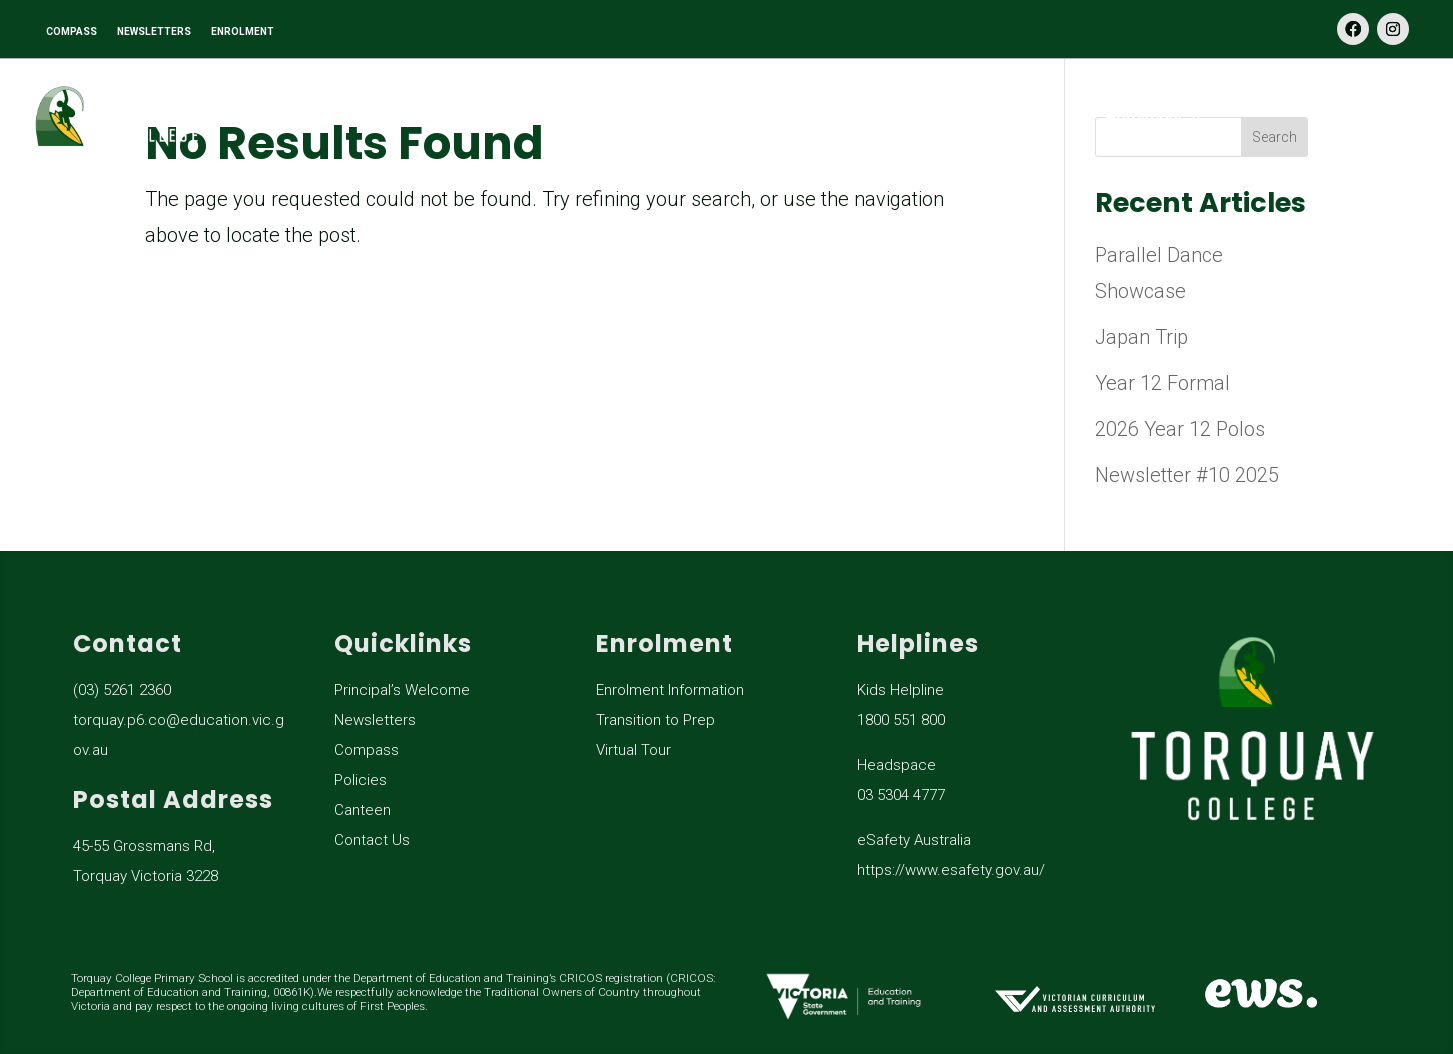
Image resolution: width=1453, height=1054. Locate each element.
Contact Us (1383, 118)
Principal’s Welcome (402, 690)
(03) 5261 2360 (122, 690)
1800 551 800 (901, 720)
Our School (371, 118)
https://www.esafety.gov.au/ (951, 870)
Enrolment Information (670, 690)
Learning (606, 118)
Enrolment (1143, 118)
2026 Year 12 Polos (1180, 429)
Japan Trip (1141, 337)
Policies (360, 780)
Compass (366, 750)
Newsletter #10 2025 (1187, 475)
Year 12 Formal (1162, 383)
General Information (871, 118)
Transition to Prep (655, 720)
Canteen (362, 810)
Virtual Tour (633, 750)
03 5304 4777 (901, 795)
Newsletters (375, 720)
